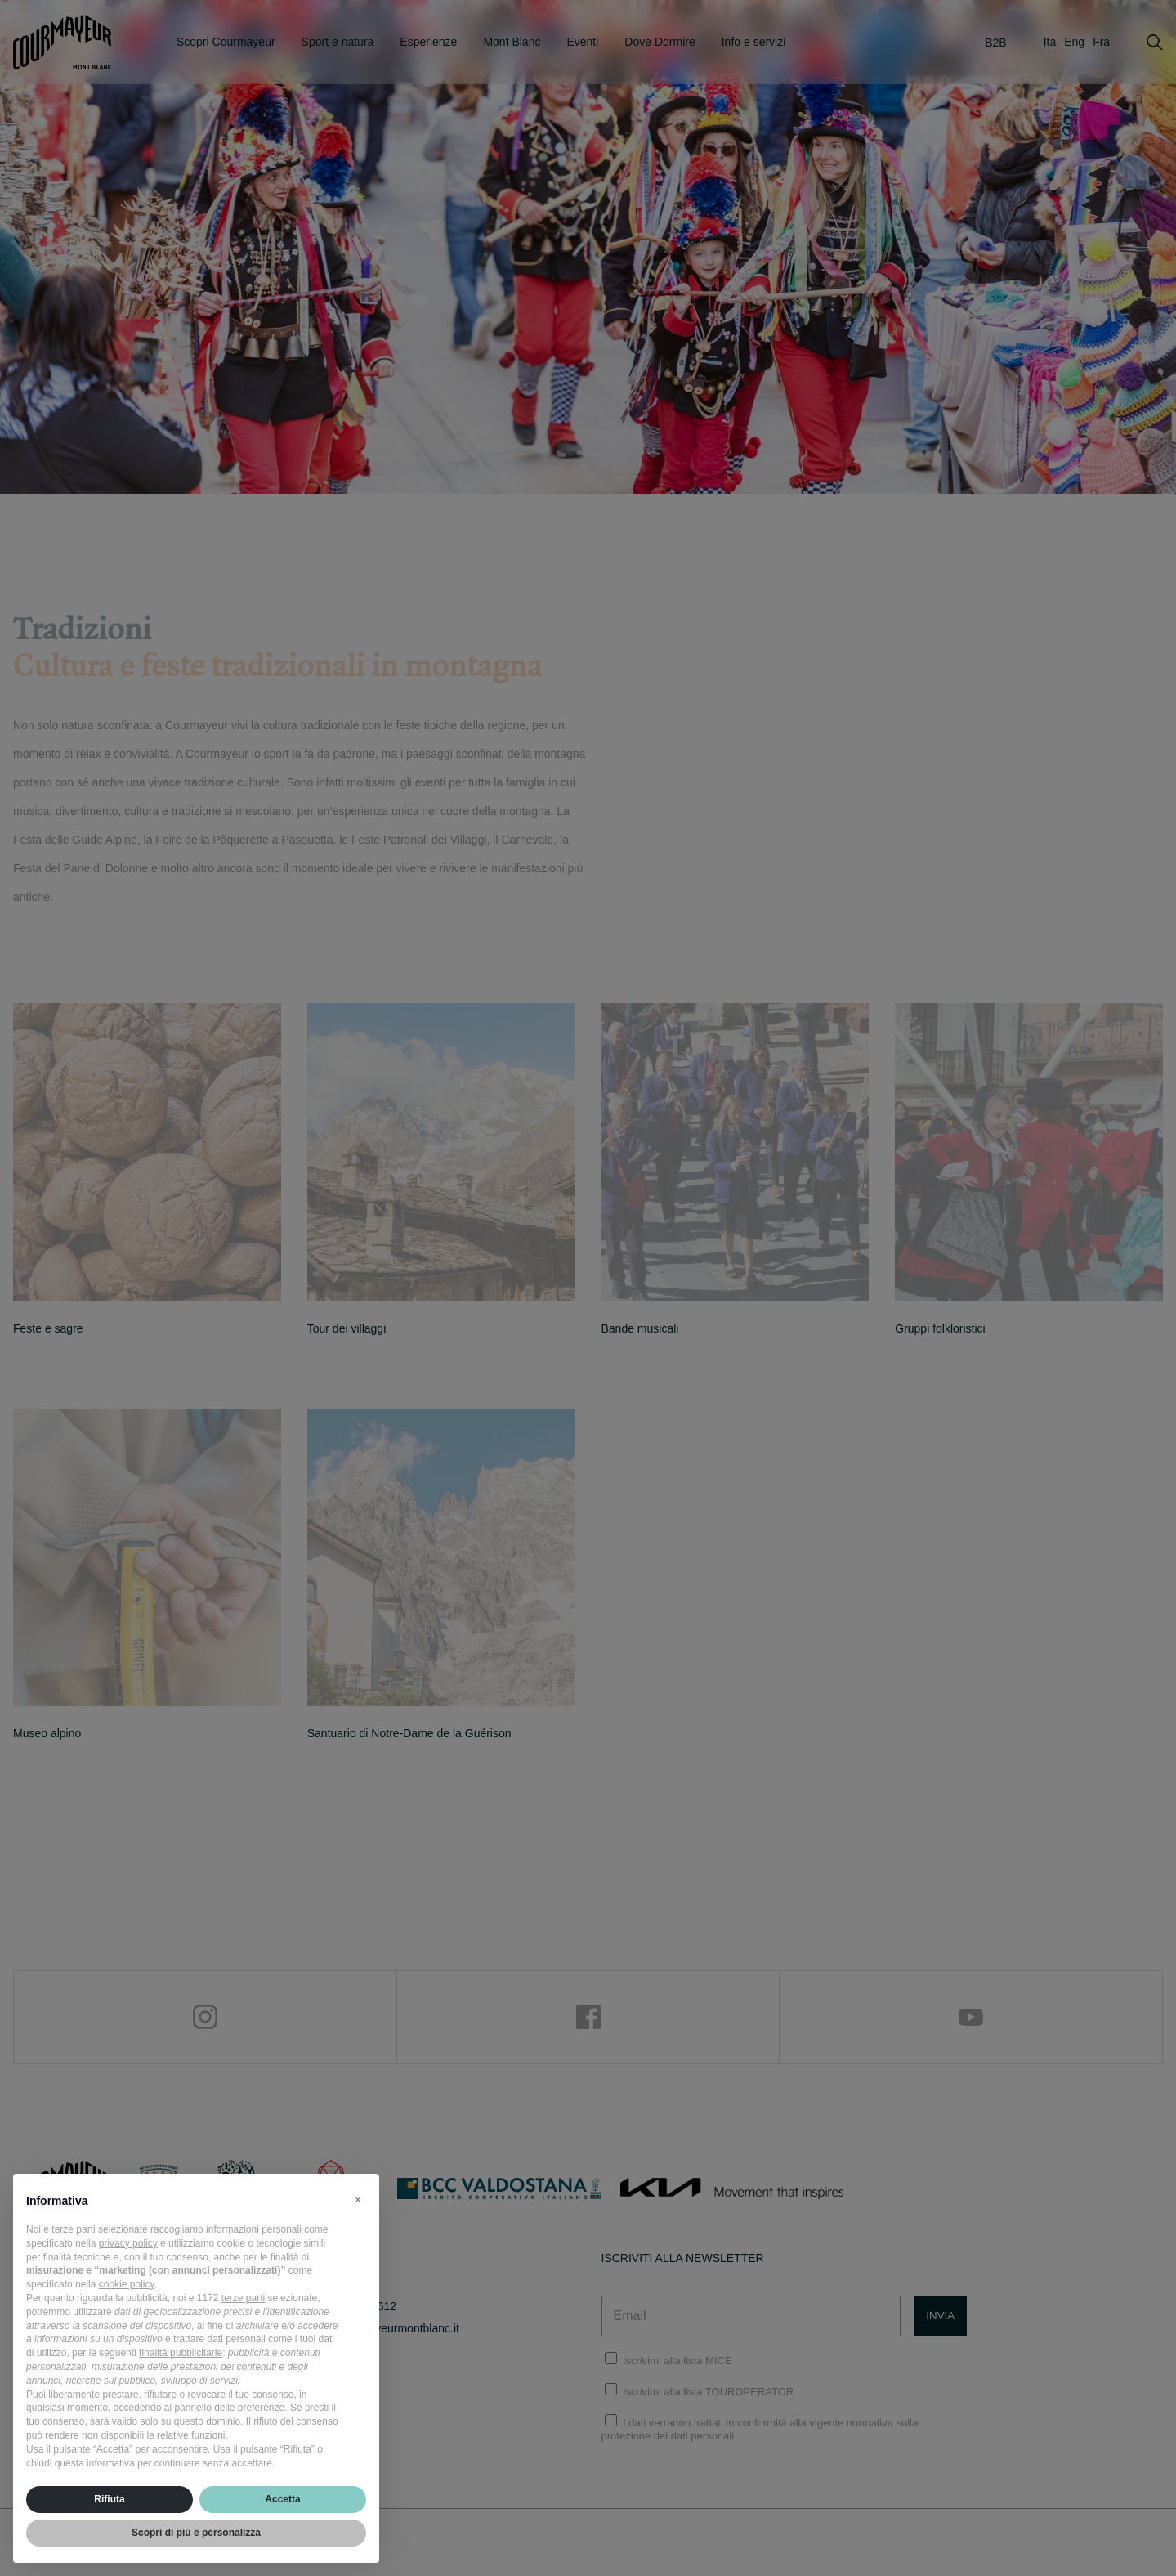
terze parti (243, 2298)
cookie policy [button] (126, 2284)
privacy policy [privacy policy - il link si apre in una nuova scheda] (128, 2243)
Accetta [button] (282, 2499)
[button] (358, 2200)
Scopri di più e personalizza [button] (196, 2532)
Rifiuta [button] (109, 2499)
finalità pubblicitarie (180, 2353)
